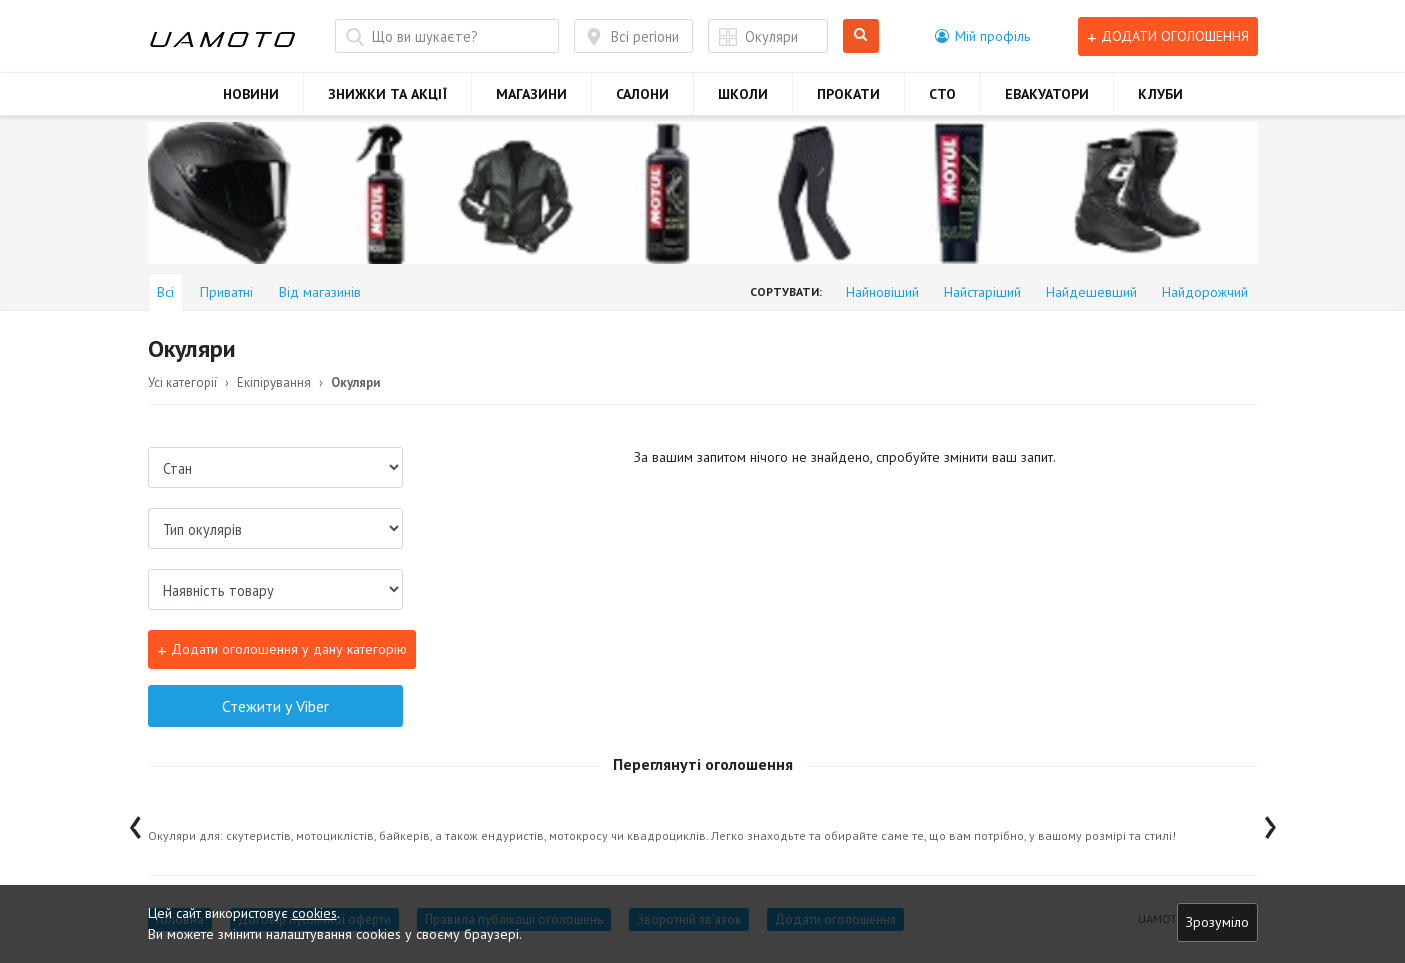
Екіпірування (274, 382)
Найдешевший (1091, 292)
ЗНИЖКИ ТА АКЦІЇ (387, 94)
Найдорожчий (1205, 292)
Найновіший (882, 292)
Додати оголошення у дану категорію (282, 650)
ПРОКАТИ (848, 94)
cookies (314, 913)
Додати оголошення (1168, 36)
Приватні (226, 292)
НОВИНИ (251, 94)
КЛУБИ (1160, 94)
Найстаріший (982, 292)
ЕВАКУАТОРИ (1047, 94)
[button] (982, 36)
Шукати (861, 36)
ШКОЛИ (743, 94)
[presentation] (135, 822)
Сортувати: (786, 291)
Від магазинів (320, 292)
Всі (165, 292)
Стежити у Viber (275, 706)
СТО (942, 94)
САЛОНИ (642, 94)
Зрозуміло (1217, 922)
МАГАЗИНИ (531, 94)
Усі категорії (182, 382)
